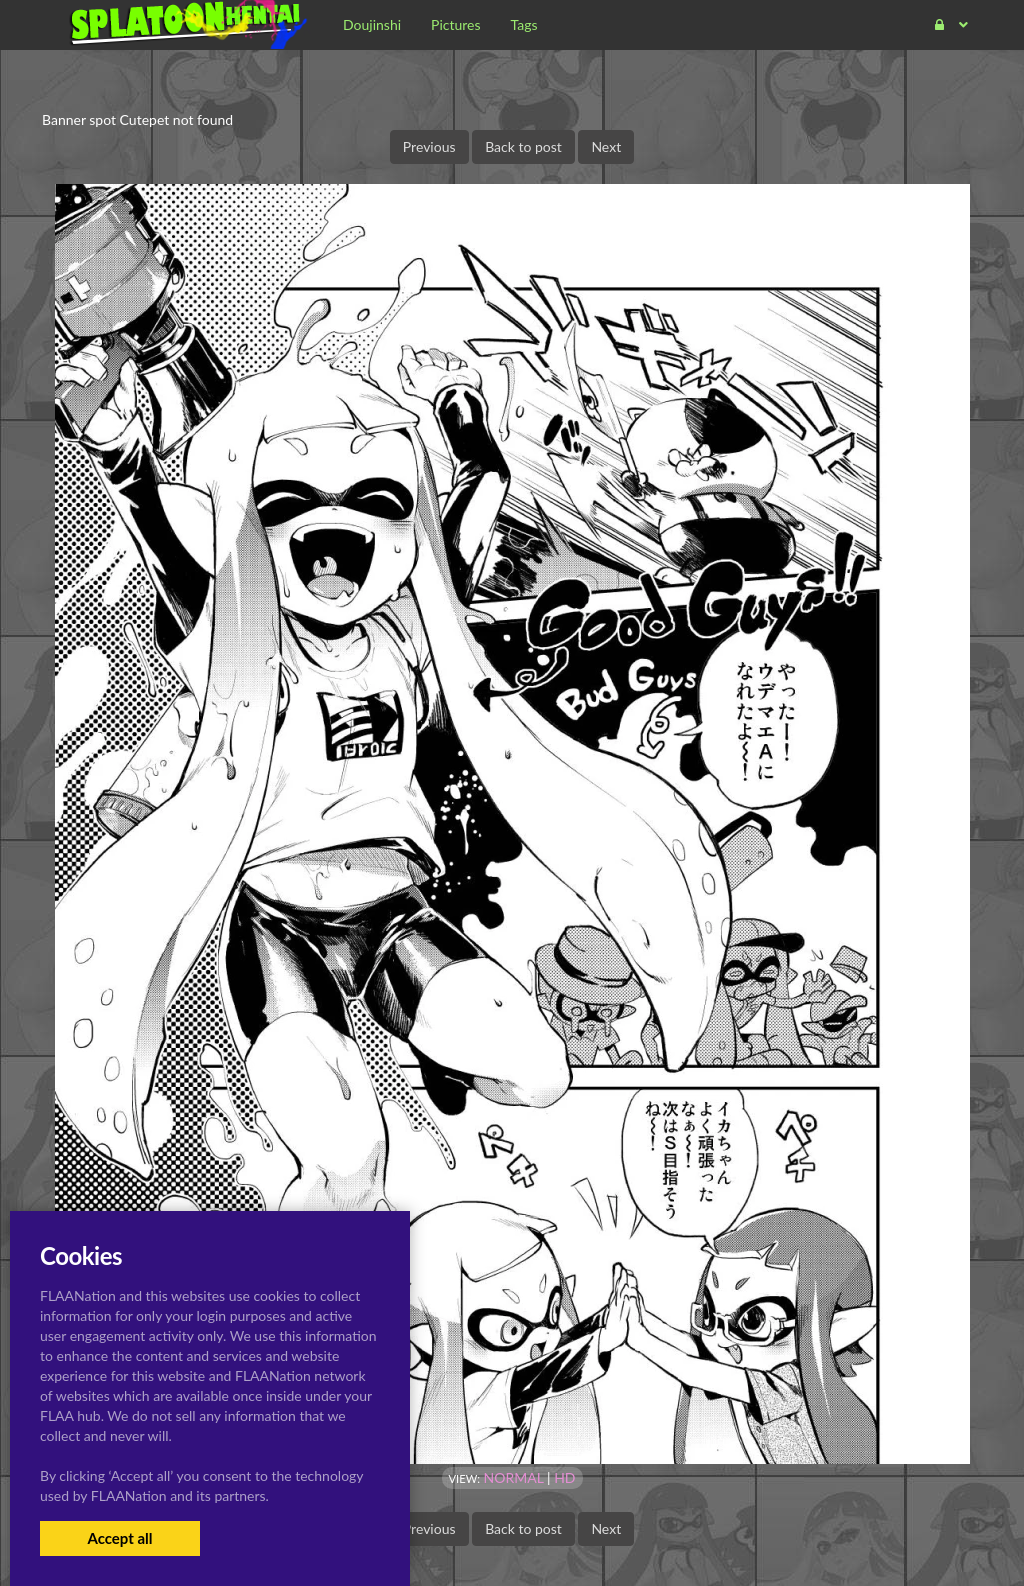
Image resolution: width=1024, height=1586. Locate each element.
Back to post (523, 146)
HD (564, 1477)
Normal (514, 1477)
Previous (429, 146)
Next (606, 146)
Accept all (119, 1538)
